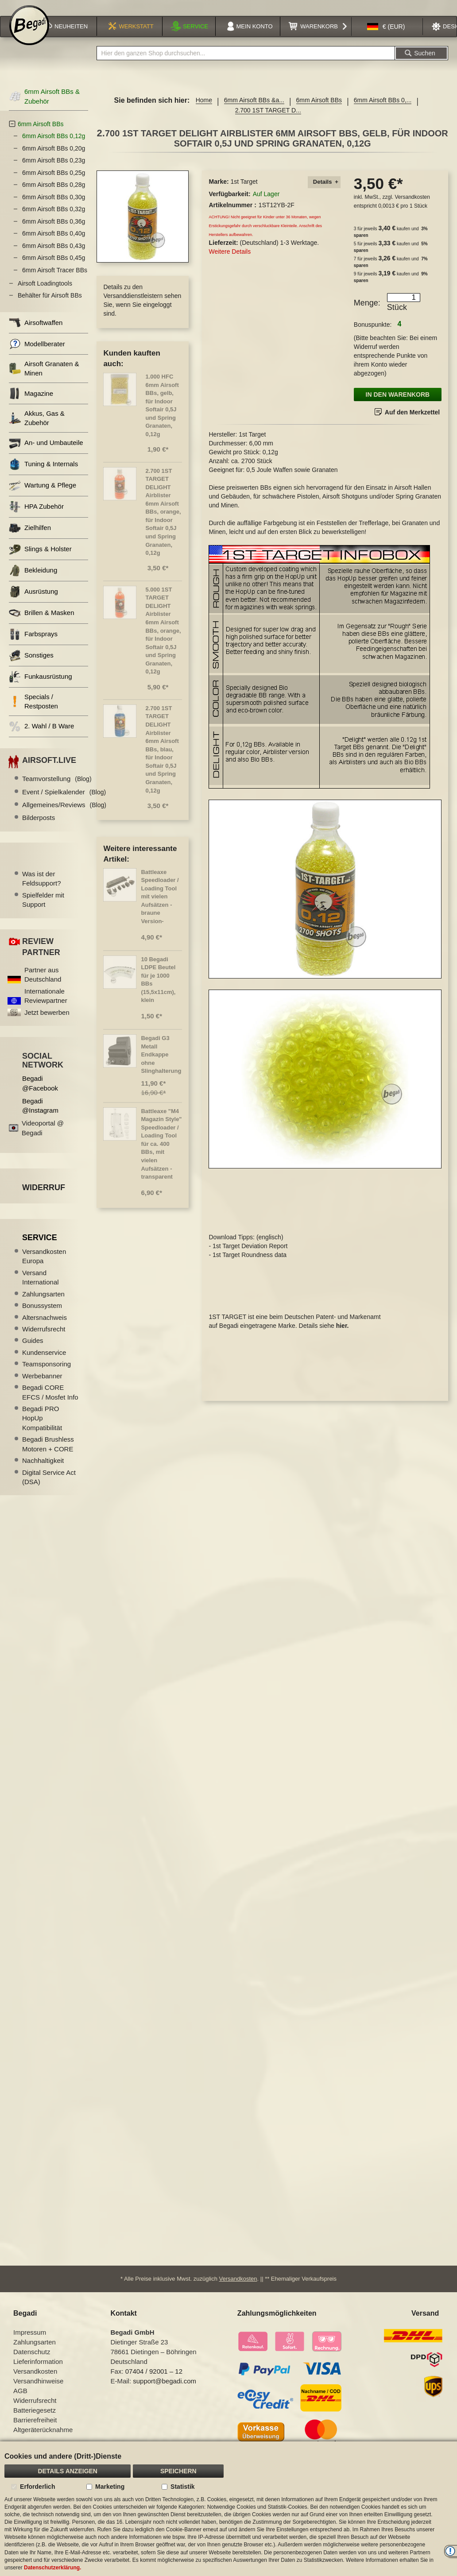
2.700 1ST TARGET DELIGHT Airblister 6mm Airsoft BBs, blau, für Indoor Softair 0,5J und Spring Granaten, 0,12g (161, 759)
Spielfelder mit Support (43, 909)
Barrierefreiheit (35, 2431)
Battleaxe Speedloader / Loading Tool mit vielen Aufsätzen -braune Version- (159, 906)
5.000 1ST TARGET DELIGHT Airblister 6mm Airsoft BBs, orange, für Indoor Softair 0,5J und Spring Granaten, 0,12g (163, 640)
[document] (228, 2508)
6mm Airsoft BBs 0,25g (53, 182)
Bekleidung (33, 580)
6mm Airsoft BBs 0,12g (53, 146)
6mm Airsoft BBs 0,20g (53, 158)
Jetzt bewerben (47, 1022)
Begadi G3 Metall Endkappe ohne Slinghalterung (161, 1064)
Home (204, 110)
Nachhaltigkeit (43, 1470)
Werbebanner (42, 1385)
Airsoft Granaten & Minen (44, 378)
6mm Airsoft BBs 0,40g (53, 243)
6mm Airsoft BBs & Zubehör (44, 106)
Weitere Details (230, 261)
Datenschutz (31, 2363)
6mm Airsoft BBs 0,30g (53, 206)
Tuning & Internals (43, 474)
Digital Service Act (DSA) (49, 1486)
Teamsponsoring (46, 1374)
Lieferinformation (38, 2372)
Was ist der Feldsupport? (41, 888)
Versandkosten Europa (44, 1265)
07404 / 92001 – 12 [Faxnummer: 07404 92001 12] (153, 2382)
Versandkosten (412, 207)
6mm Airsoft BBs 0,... (383, 110)
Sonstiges (31, 665)
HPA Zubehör (36, 516)
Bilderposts (38, 828)
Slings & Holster (40, 559)
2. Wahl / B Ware (41, 736)
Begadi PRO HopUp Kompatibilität (42, 1428)
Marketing (109, 2486)
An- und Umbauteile (46, 453)
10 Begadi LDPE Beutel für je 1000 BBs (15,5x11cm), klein (158, 989)
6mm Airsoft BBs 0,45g (53, 267)
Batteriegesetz (34, 2421)
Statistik (182, 2486)
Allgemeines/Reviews (64, 814)
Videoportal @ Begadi (43, 1137)
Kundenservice (44, 1362)
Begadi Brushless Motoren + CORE (48, 1454)
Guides (32, 1350)
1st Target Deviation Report (250, 1249)
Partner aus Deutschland (42, 984)
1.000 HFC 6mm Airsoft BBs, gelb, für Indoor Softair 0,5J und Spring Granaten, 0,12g (161, 415)
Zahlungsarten (43, 1303)
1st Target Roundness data (250, 1258)
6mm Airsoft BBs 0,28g (53, 194)
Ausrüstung (33, 601)
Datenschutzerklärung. (52, 2567)
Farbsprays (33, 644)
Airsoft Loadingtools (45, 293)
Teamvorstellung (57, 789)
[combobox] (246, 63)
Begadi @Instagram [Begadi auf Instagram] (40, 1115)
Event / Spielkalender (64, 801)
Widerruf (43, 1197)
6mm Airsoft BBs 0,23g (53, 170)
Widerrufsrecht (44, 1338)
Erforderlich (37, 2486)
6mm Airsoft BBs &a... (254, 110)
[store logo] (29, 36)
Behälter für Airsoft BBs (50, 305)
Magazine (31, 403)
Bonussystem (42, 1315)
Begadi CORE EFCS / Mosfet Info (50, 1402)
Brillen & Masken (41, 623)
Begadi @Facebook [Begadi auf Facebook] (40, 1093)
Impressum (29, 2343)
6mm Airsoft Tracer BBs (54, 279)
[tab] (324, 192)
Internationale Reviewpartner (45, 1005)
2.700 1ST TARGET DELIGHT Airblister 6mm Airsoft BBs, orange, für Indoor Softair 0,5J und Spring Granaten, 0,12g (163, 521)
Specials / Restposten (33, 711)
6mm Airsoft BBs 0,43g (53, 255)
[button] (386, 37)
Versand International (40, 1287)
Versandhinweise (38, 2392)
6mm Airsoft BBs (319, 110)
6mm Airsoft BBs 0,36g (53, 231)
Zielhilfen (30, 538)
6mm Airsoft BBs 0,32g (53, 219)
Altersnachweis (44, 1327)
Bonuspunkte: (373, 334)
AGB (20, 2402)
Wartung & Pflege (42, 495)
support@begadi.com (164, 2392)
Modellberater (37, 354)
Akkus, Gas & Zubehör (37, 427)
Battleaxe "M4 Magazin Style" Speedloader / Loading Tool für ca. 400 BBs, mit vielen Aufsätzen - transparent (161, 1154)
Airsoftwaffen (35, 332)
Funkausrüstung (40, 686)
